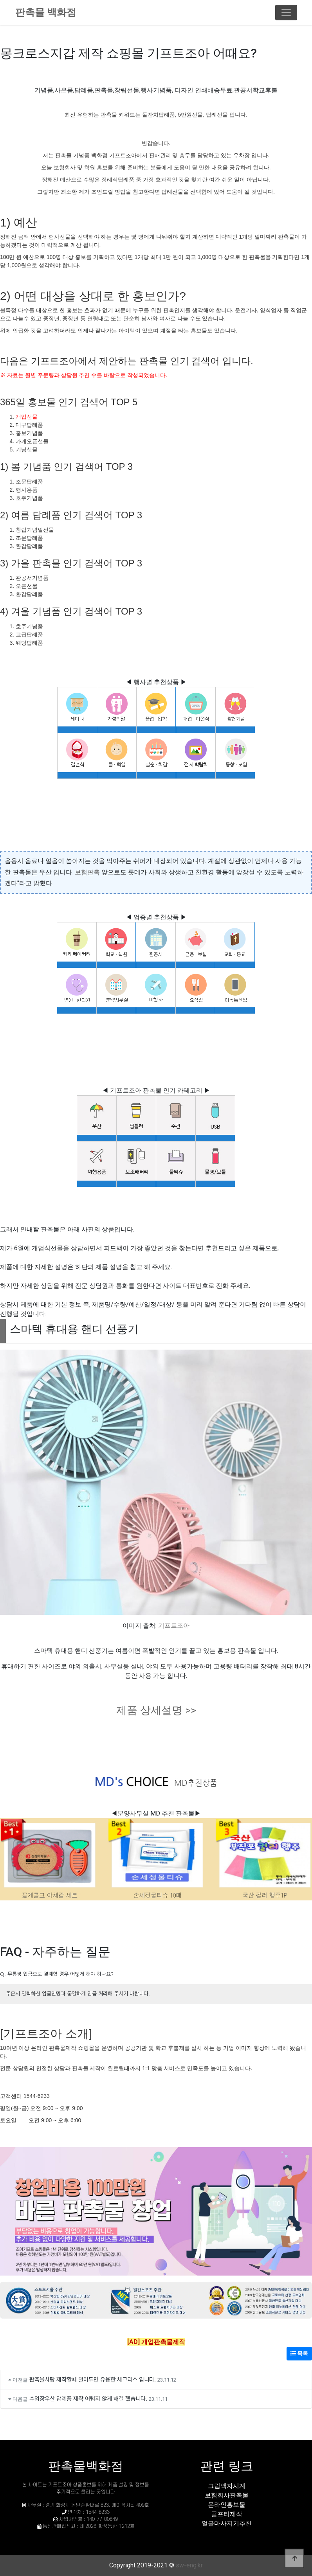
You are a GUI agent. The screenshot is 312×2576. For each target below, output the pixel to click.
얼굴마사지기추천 (227, 2523)
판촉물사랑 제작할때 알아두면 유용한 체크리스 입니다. (92, 2379)
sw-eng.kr (189, 2565)
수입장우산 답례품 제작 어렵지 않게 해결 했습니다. (88, 2398)
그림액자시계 (226, 2486)
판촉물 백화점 (45, 12)
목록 (299, 2353)
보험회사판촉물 (227, 2495)
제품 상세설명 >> (156, 1710)
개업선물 (27, 416)
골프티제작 (226, 2514)
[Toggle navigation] (286, 12)
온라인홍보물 (226, 2504)
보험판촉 (87, 872)
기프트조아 (173, 1625)
